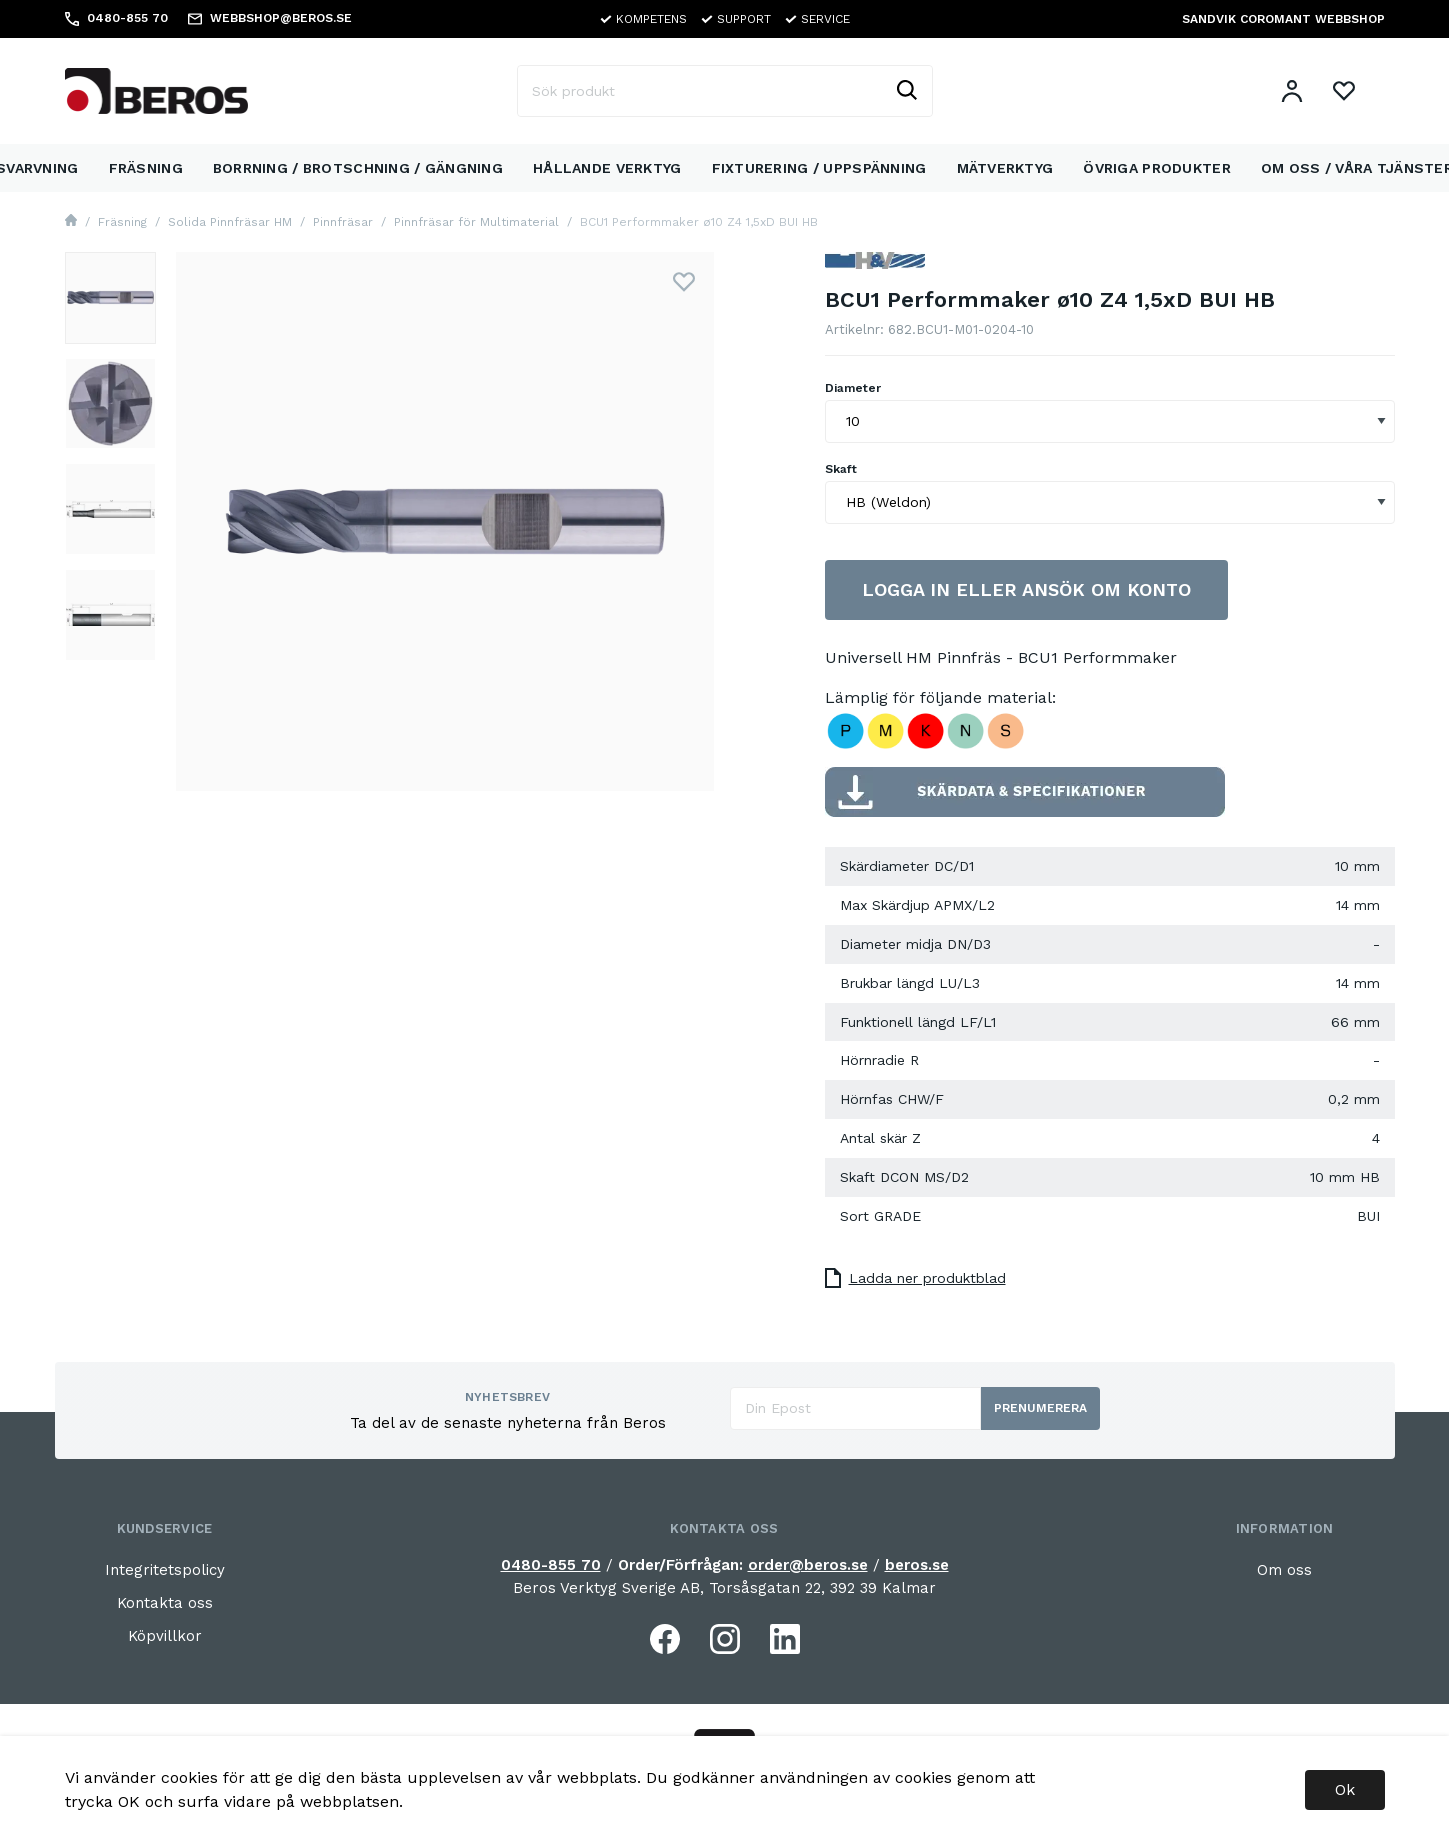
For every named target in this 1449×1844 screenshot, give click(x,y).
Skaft (841, 469)
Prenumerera (1040, 1408)
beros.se (917, 1565)
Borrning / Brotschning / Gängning (358, 168)
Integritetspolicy (165, 1570)
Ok (1345, 1789)
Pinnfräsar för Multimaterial (476, 222)
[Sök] (906, 91)
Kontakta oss (165, 1603)
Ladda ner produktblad (915, 1278)
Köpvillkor (165, 1636)
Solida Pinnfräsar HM (230, 222)
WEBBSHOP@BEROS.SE (281, 18)
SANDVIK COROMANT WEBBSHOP (1283, 19)
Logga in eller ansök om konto (1026, 589)
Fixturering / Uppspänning (819, 168)
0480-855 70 (551, 1565)
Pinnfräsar (343, 222)
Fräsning (146, 168)
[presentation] (111, 298)
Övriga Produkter (1156, 168)
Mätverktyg (1005, 168)
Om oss (1284, 1570)
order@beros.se (808, 1565)
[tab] (111, 298)
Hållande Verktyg (607, 168)
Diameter (853, 388)
